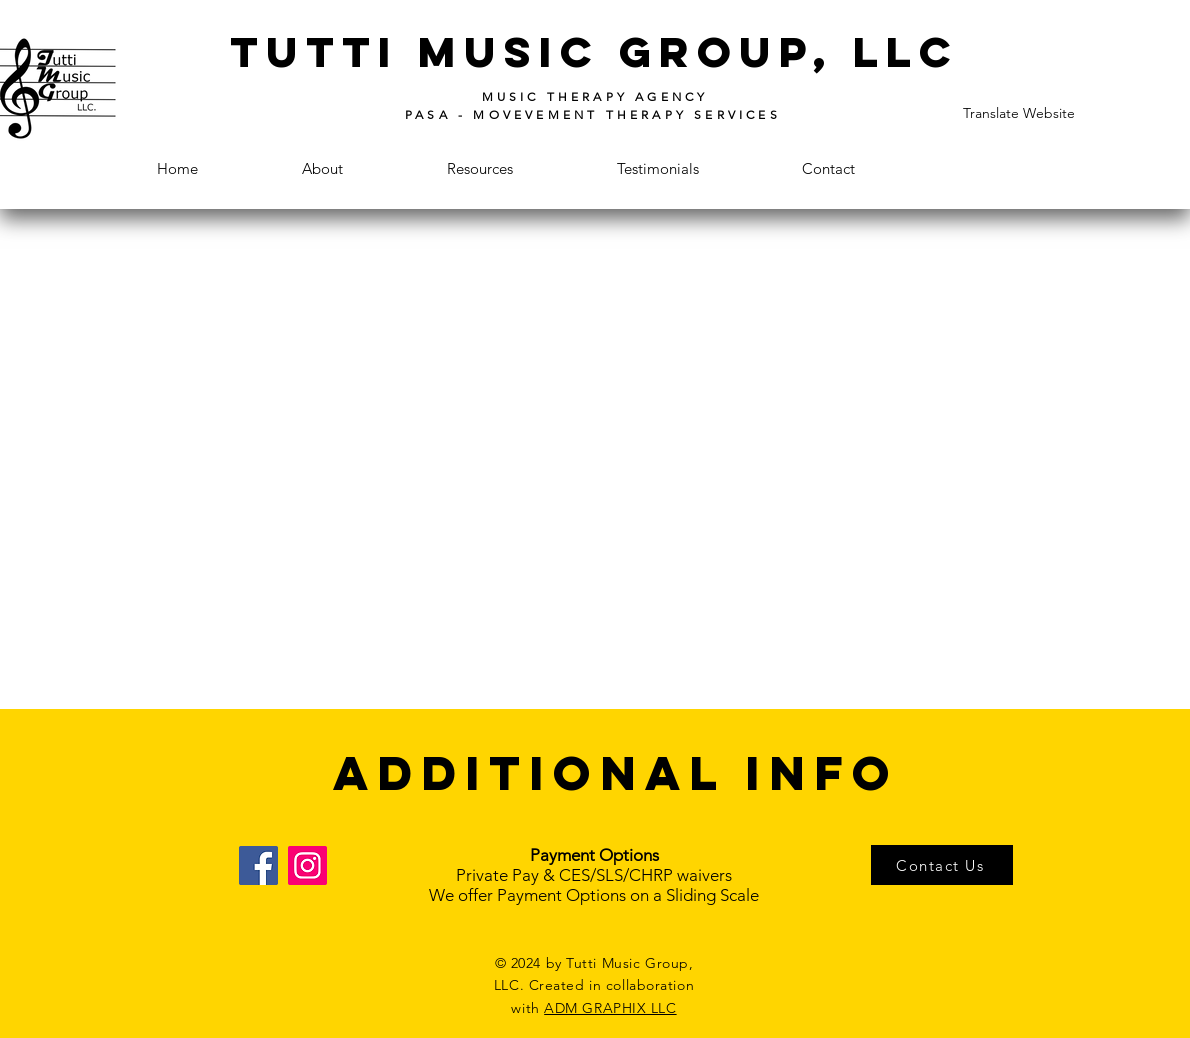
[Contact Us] (942, 865)
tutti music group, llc (594, 51)
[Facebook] (258, 865)
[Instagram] (307, 865)
